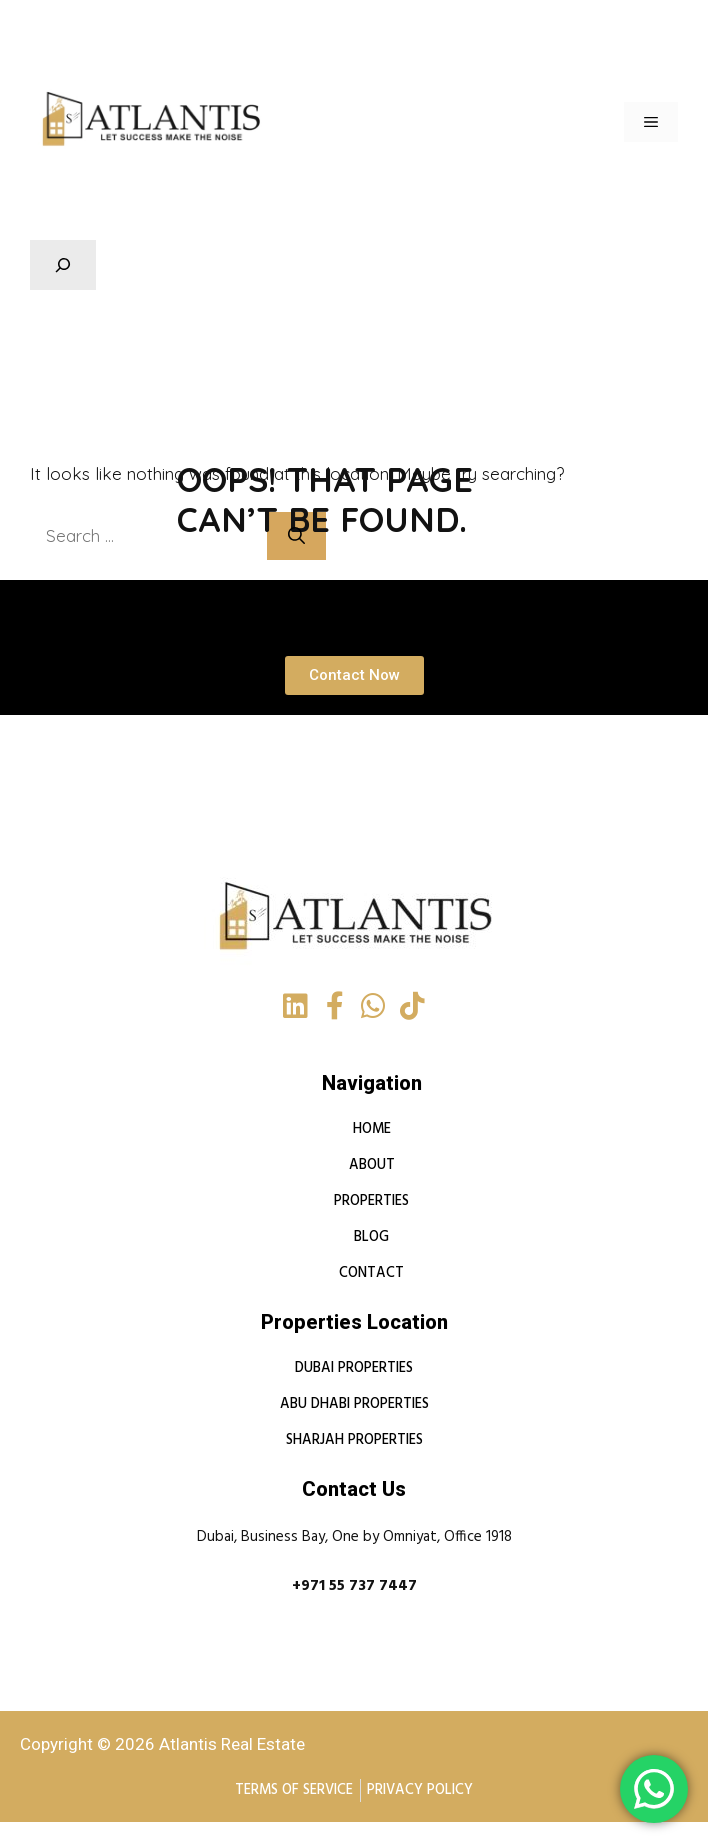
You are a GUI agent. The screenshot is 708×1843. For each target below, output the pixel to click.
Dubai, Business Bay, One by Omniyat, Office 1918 (354, 1538)
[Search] (308, 536)
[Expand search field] (63, 265)
